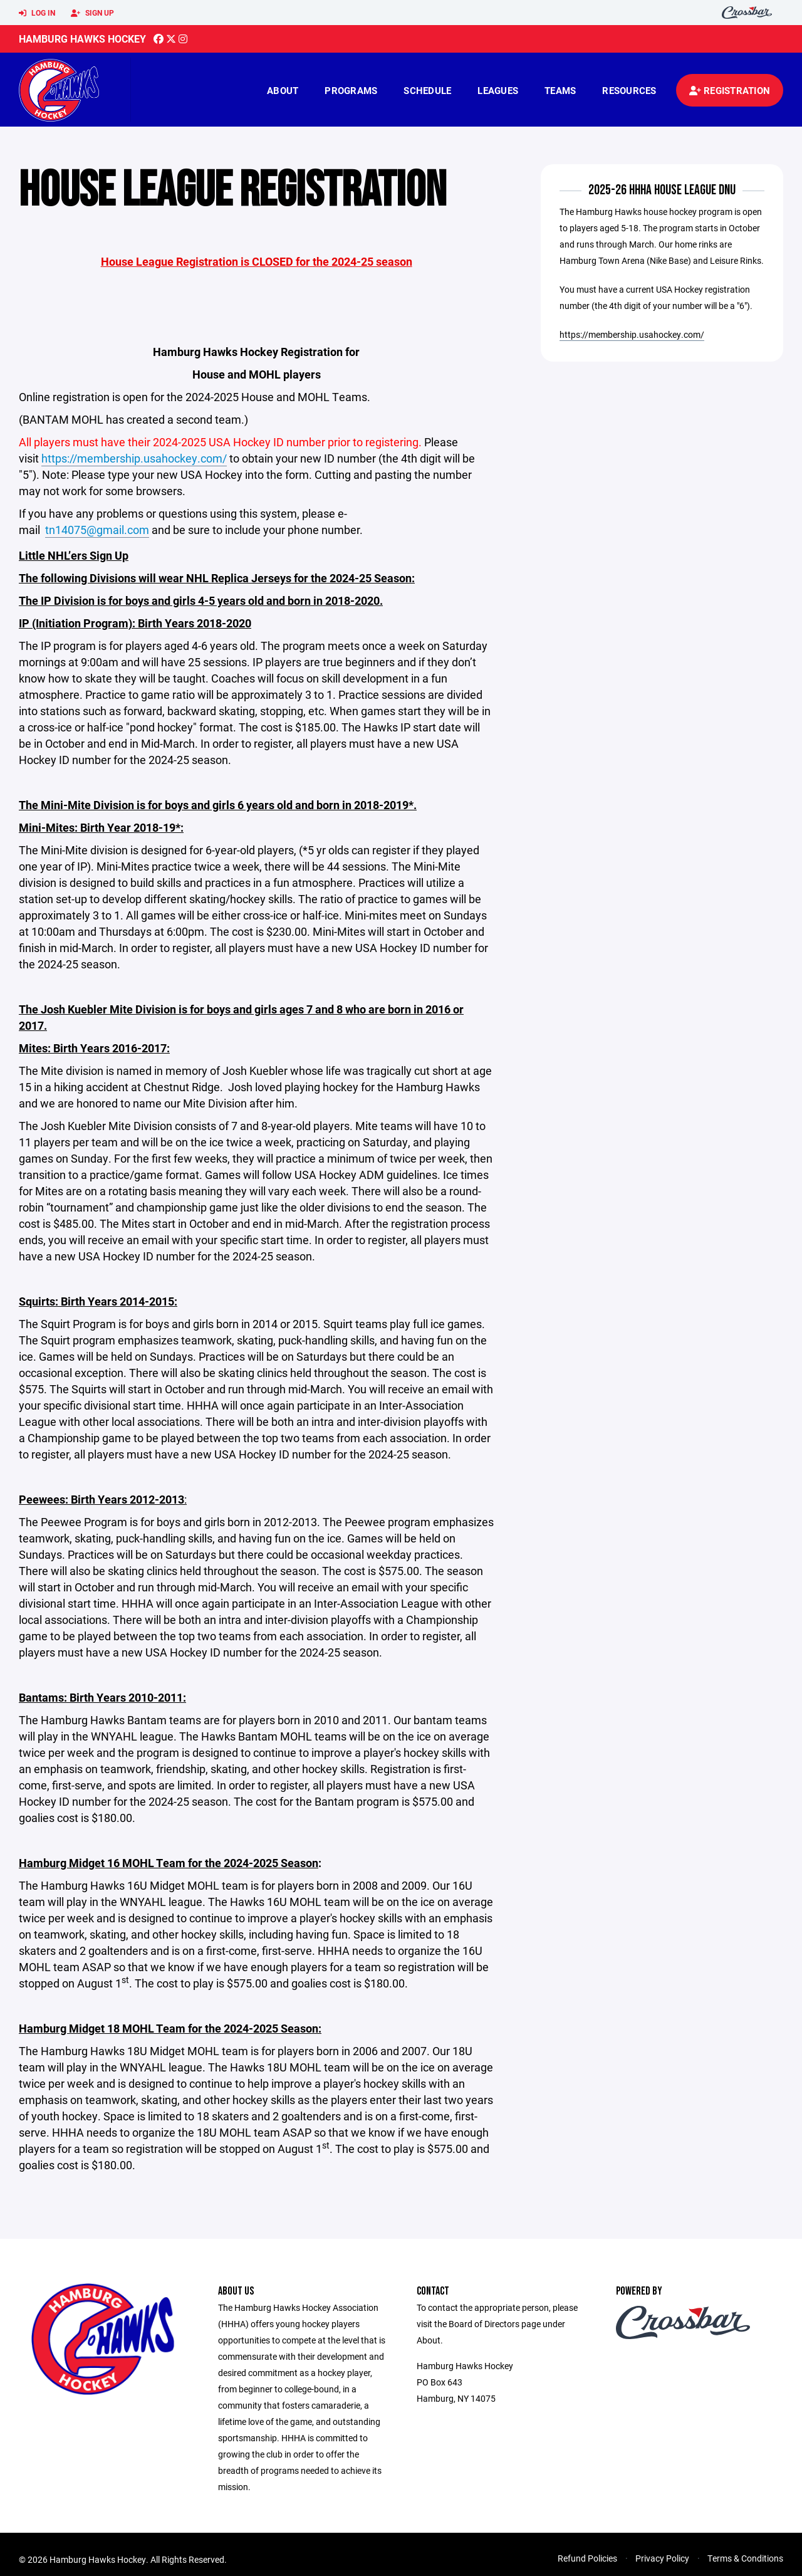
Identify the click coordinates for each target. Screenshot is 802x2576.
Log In (37, 13)
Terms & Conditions (745, 2558)
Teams (560, 90)
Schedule (427, 90)
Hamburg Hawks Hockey (82, 38)
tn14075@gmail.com (97, 529)
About (282, 90)
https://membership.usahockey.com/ (134, 458)
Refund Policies (587, 2558)
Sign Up (92, 13)
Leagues (497, 90)
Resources (629, 90)
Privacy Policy (662, 2558)
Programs (351, 90)
